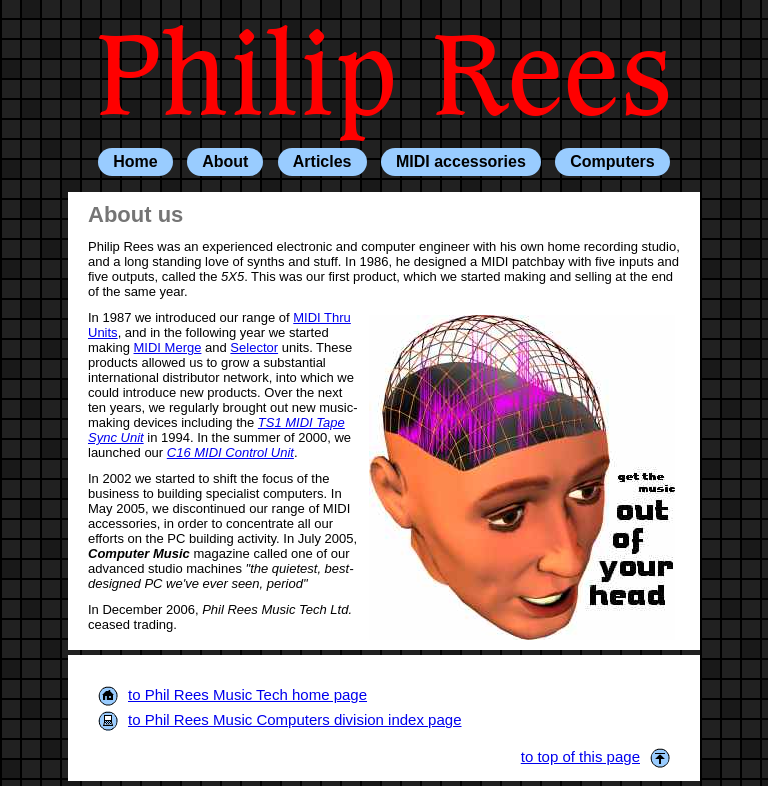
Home (135, 161)
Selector (254, 347)
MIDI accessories (461, 161)
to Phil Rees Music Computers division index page (280, 719)
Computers (612, 161)
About (225, 161)
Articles (322, 161)
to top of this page (595, 756)
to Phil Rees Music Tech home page (232, 694)
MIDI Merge (168, 347)
